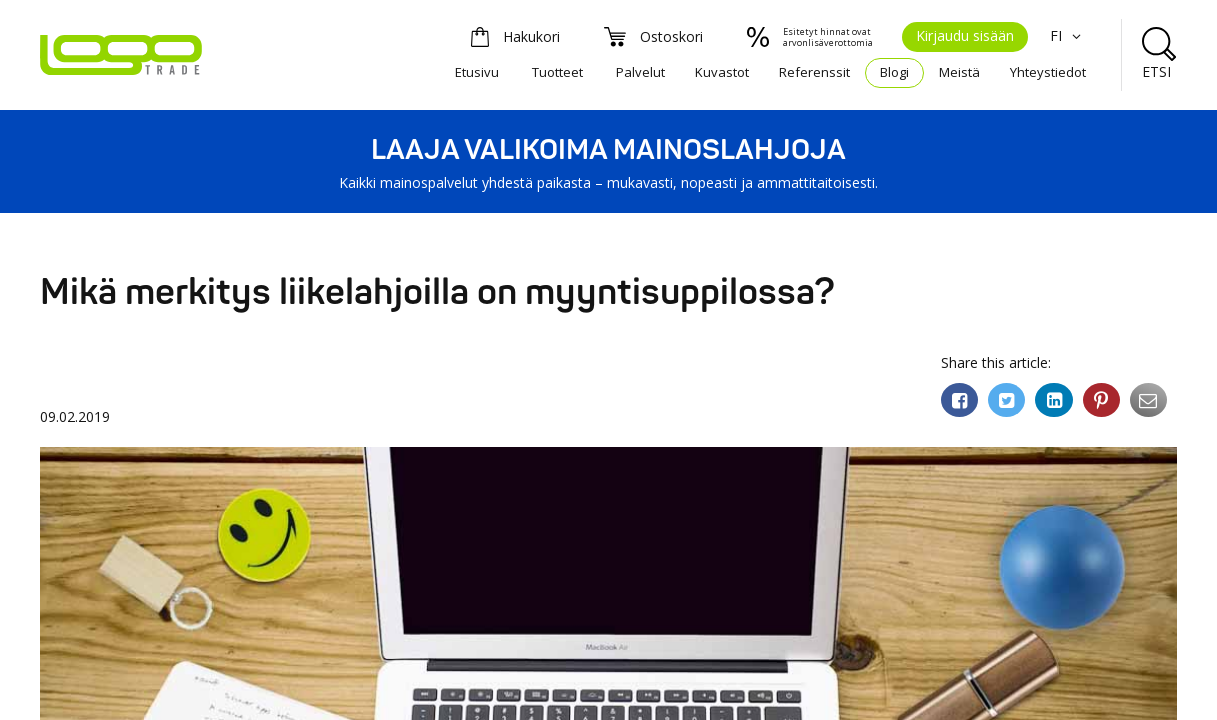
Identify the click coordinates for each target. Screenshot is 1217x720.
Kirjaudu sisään (965, 35)
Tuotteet (557, 72)
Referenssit (814, 72)
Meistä (959, 72)
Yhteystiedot (1048, 72)
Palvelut (640, 72)
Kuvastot (722, 72)
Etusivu (477, 72)
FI (1068, 35)
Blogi (894, 72)
